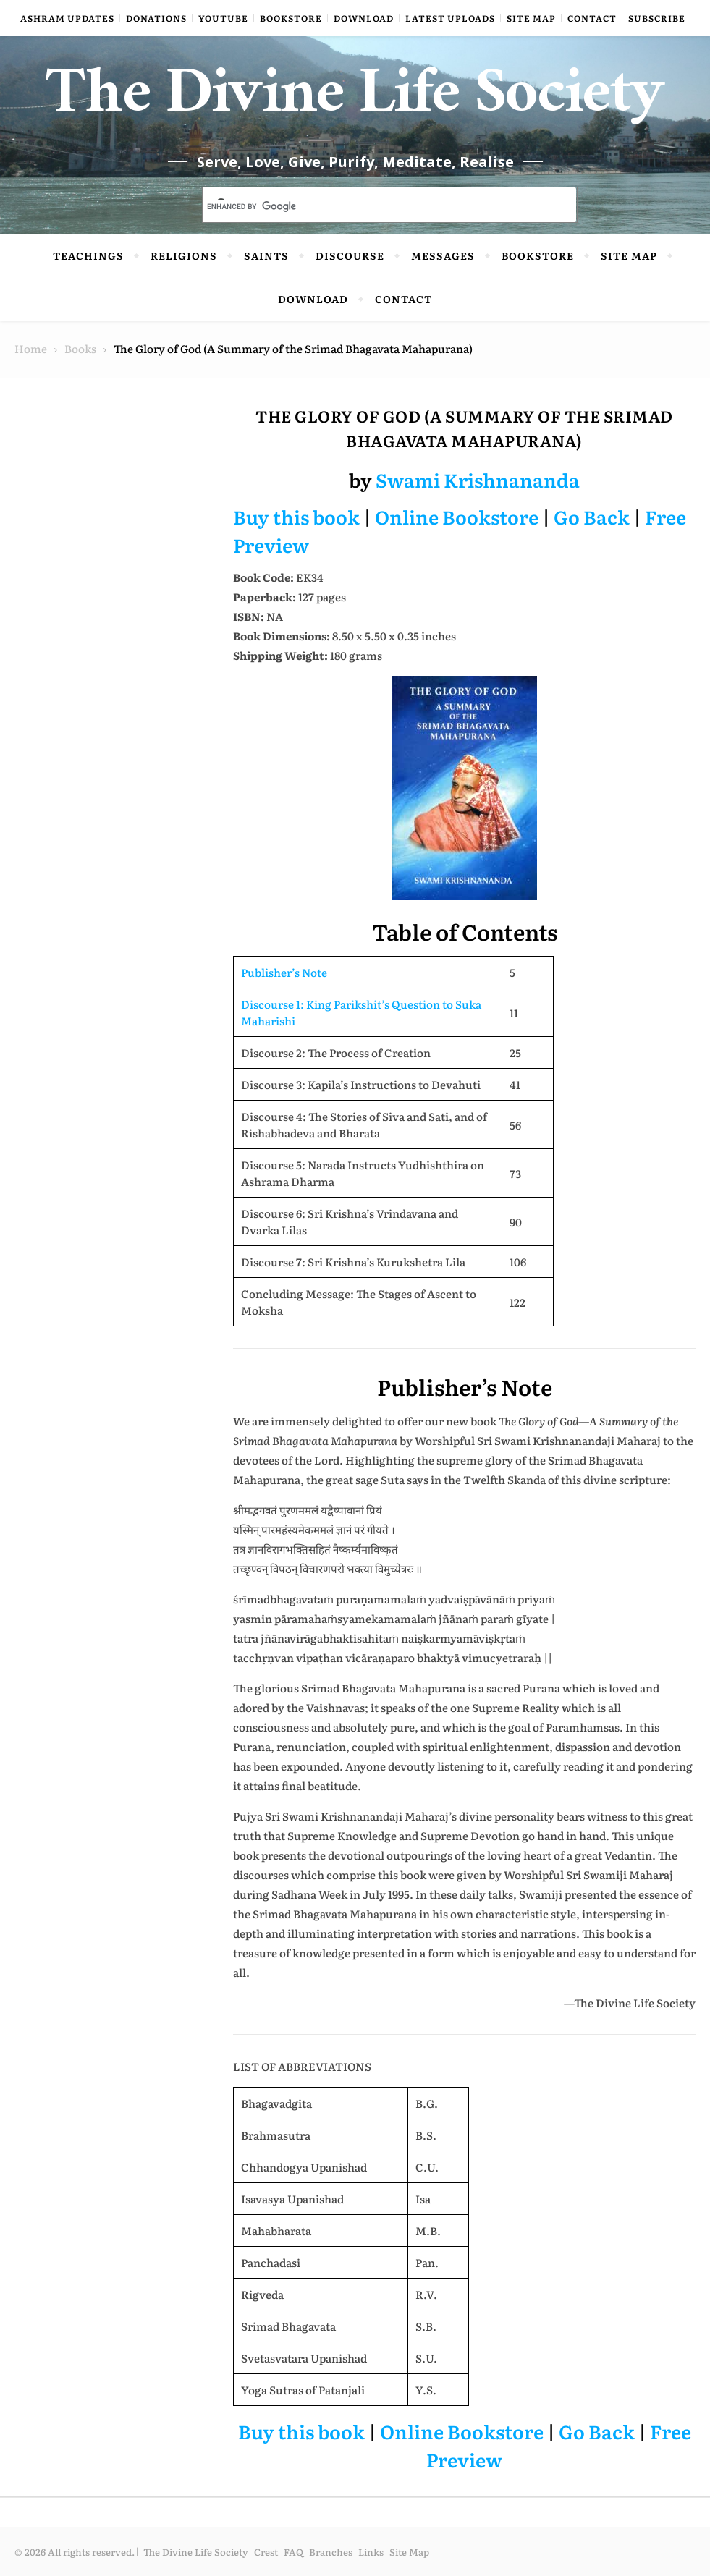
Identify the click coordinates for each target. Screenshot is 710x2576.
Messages (443, 255)
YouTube (223, 18)
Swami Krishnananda (478, 479)
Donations (156, 18)
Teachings (88, 255)
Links (371, 2552)
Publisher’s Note (284, 972)
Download (364, 18)
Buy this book (296, 516)
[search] (372, 206)
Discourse (350, 255)
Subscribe (656, 18)
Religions (184, 255)
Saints (266, 255)
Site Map (531, 18)
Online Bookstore (456, 516)
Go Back (592, 516)
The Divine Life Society (355, 101)
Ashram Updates (67, 18)
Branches (330, 2552)
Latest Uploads (450, 18)
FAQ (293, 2552)
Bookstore (291, 18)
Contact (592, 18)
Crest (266, 2552)
